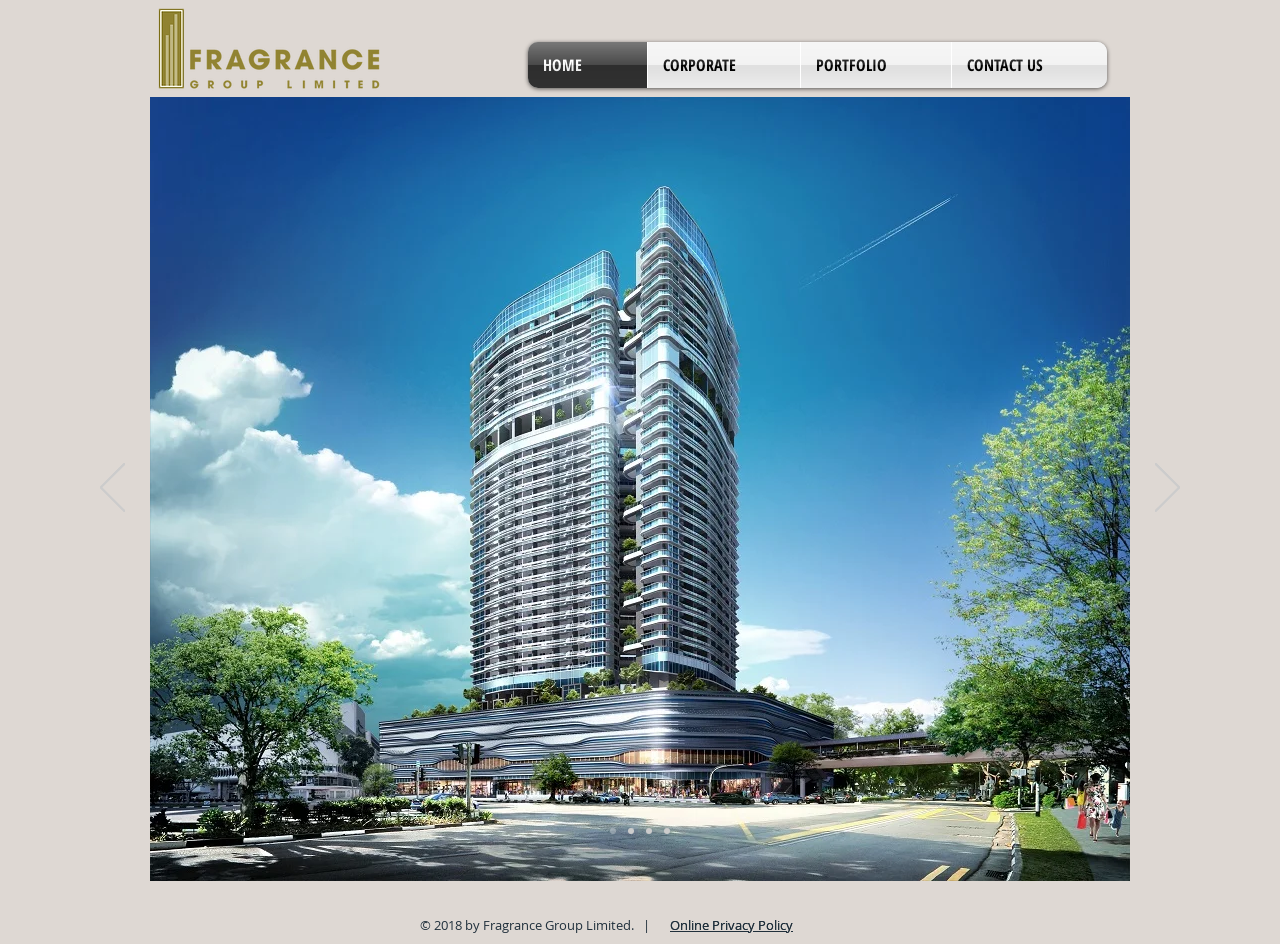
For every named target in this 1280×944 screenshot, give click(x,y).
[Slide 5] (613, 831)
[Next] (1167, 489)
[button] (724, 65)
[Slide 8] (649, 831)
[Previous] (112, 489)
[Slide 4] (667, 831)
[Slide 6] (631, 831)
